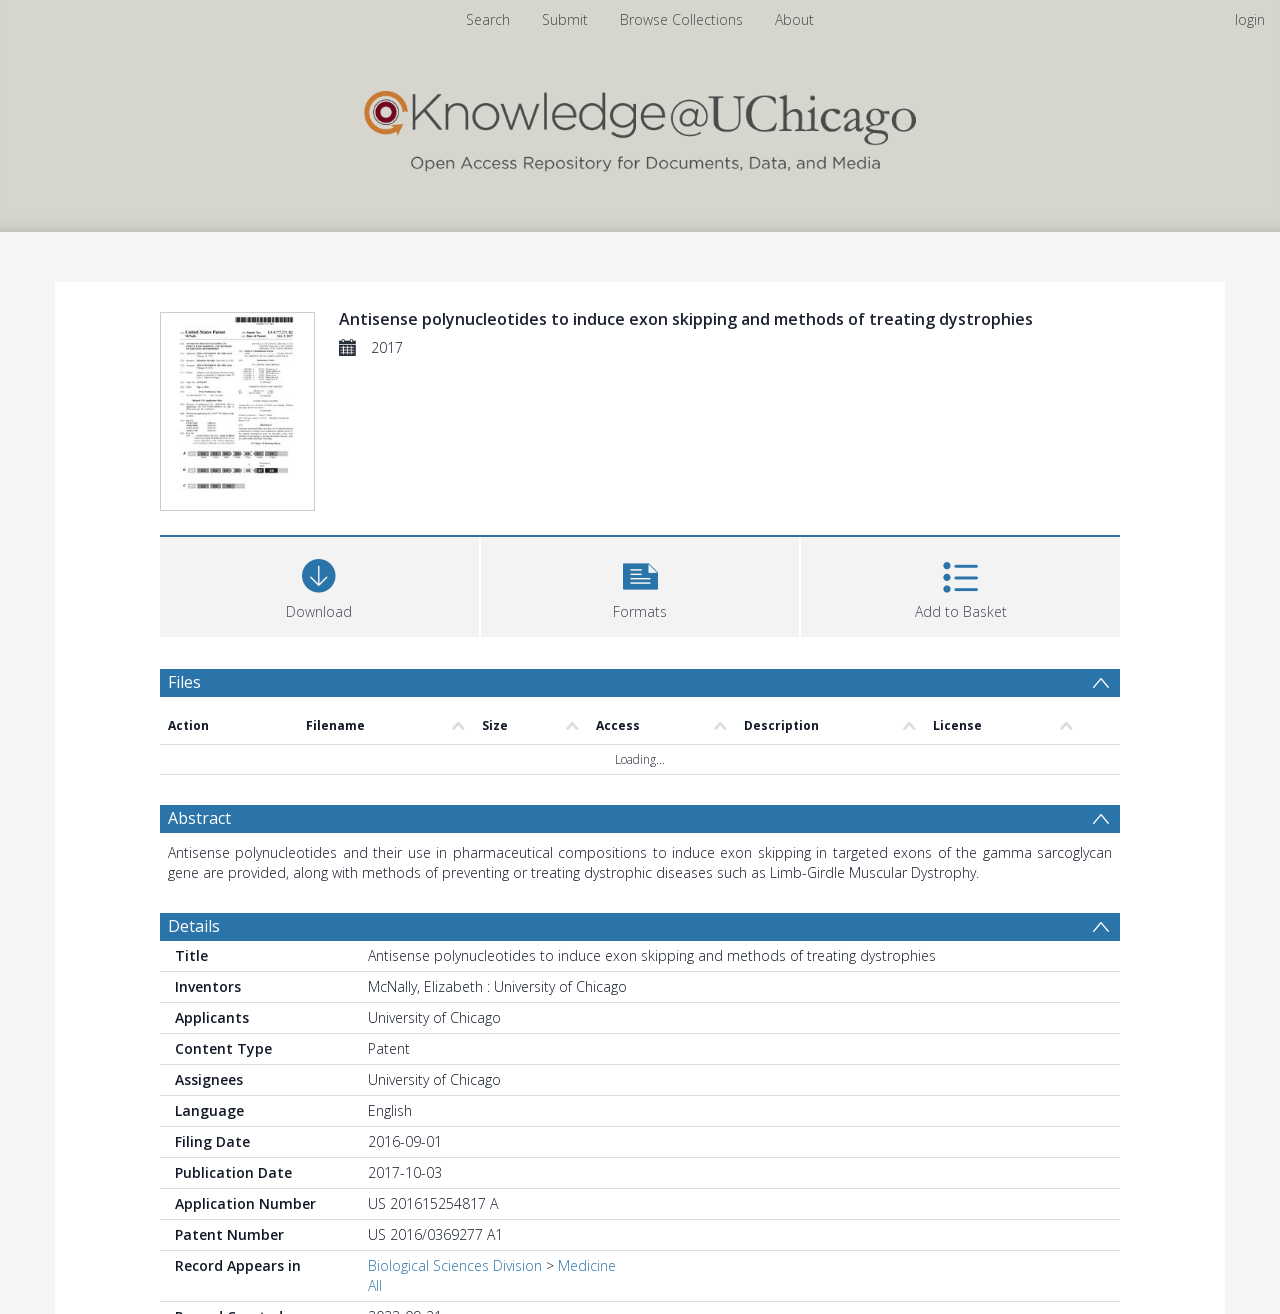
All (375, 1285)
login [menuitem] (1250, 19)
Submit (565, 19)
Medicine (587, 1265)
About (794, 19)
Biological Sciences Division (455, 1265)
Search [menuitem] (488, 19)
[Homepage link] (640, 126)
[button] (640, 584)
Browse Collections (681, 19)
